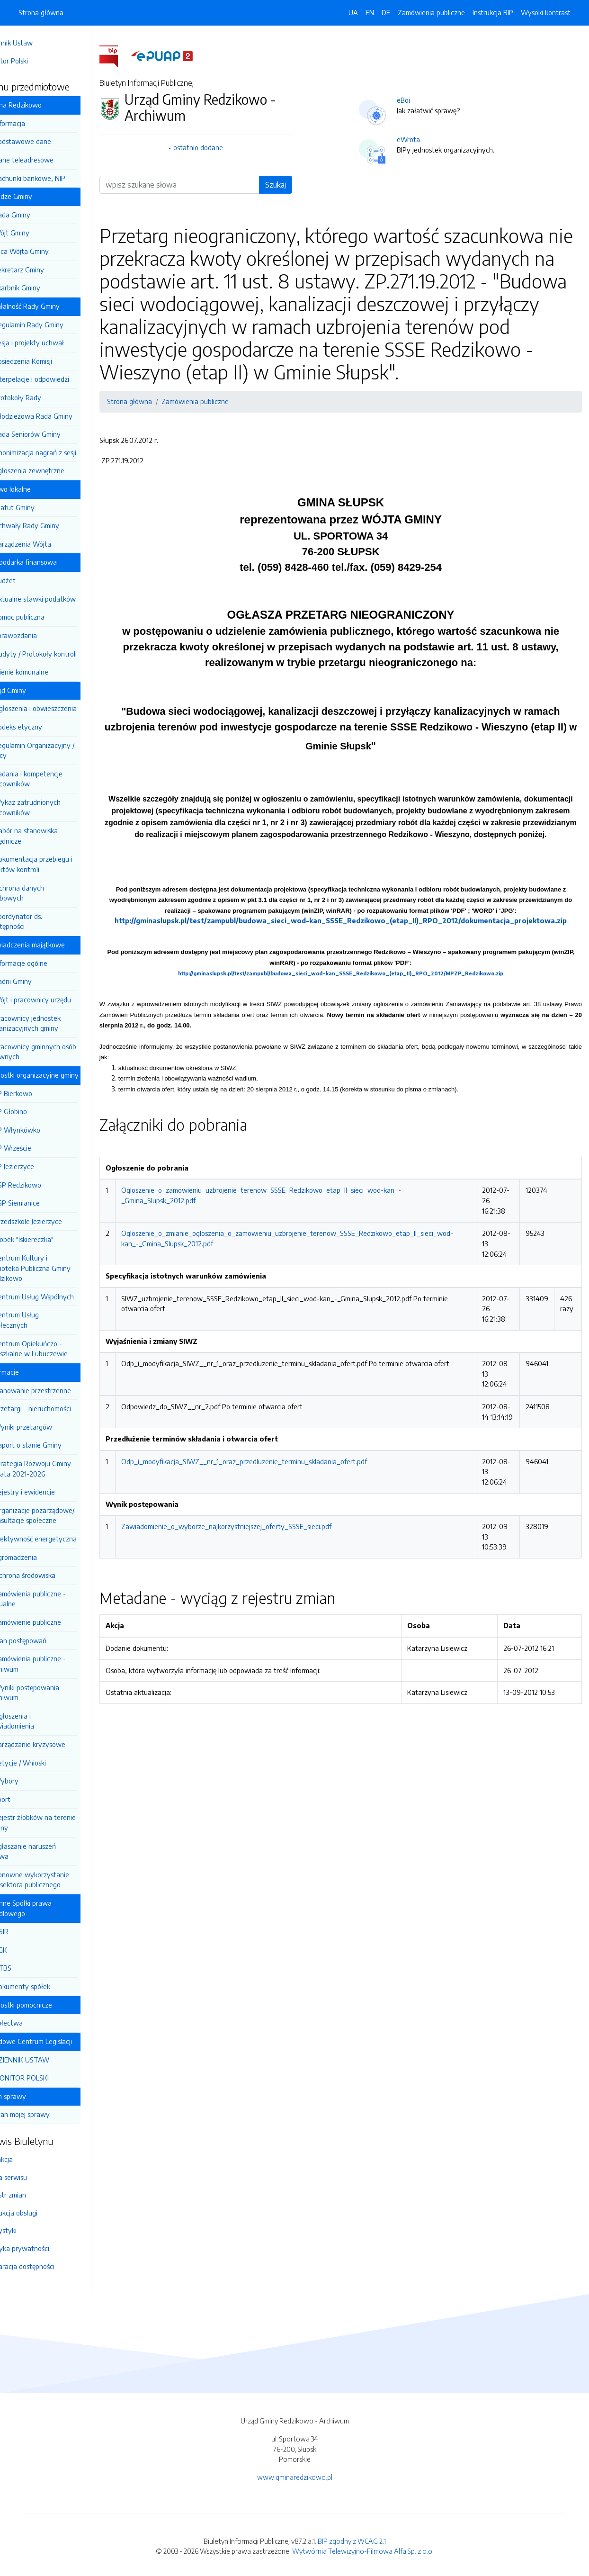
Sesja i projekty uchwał (55, 342)
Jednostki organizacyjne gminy (59, 1075)
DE (386, 12)
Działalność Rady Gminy (50, 306)
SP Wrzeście (38, 1148)
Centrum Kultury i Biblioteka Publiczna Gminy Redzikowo (56, 1267)
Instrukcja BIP (493, 12)
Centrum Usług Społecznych (40, 1319)
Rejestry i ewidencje (50, 1491)
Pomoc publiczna (45, 616)
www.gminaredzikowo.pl (294, 2477)
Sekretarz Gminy (45, 269)
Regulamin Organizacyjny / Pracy (57, 750)
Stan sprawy (33, 2096)
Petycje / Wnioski (46, 1762)
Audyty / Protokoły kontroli (61, 653)
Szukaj (290, 184)
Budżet (31, 580)
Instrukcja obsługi (37, 2212)
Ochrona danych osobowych (42, 892)
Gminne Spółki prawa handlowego (46, 1908)
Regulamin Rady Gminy (54, 324)
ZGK (26, 1950)
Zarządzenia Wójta (48, 544)
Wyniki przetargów (49, 1427)
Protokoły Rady (43, 397)
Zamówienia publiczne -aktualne (53, 1598)
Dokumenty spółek (48, 1986)
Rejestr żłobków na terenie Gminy (58, 1822)
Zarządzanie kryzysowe (55, 1744)
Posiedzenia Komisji (49, 361)
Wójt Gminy (37, 232)
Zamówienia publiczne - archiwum (53, 1663)
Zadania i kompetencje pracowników (52, 778)
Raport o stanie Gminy (54, 1445)
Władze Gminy (36, 196)
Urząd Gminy (33, 690)
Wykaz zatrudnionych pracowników (51, 807)
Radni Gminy (39, 981)
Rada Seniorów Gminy (53, 434)
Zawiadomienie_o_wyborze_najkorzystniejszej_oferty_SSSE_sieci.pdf (252, 1571)
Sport (28, 1799)
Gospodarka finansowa (48, 562)
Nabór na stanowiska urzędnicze (49, 835)
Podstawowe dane (48, 141)
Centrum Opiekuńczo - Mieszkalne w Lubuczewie (54, 1348)
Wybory (32, 1780)
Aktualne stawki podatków (61, 598)
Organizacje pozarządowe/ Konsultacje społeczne (57, 1515)
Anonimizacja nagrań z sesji (61, 452)
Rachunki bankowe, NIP (55, 178)
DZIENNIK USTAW (47, 2059)
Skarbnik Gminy (43, 287)
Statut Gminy (40, 507)
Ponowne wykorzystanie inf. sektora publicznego (55, 1879)
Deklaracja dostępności (45, 2266)
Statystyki (27, 2230)
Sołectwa (34, 2022)
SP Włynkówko (43, 1130)
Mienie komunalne (47, 671)
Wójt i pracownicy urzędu (58, 999)
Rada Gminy (38, 214)
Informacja (35, 123)
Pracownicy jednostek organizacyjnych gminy (51, 1023)
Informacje (29, 1372)
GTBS (28, 1968)
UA (353, 12)
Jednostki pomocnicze (46, 2004)
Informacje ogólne (46, 963)
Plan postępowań (46, 1640)
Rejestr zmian (31, 2194)
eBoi (416, 100)
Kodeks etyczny (44, 726)
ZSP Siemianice (43, 1202)
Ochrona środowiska (50, 1575)
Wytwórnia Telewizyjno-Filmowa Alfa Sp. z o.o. (363, 2551)
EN (370, 12)
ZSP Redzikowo (43, 1184)
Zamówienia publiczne (431, 12)
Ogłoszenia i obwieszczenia (61, 708)
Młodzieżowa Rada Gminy (59, 416)
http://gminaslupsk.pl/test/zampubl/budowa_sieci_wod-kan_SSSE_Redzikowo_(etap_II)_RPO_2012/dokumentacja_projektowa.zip (354, 955)
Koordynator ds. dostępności (41, 921)
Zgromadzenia (41, 1557)
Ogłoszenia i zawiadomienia (37, 1720)
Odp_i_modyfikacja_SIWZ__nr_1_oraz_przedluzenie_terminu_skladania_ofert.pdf (270, 1506)
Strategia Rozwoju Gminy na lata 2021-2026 (56, 1468)
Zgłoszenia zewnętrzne (55, 470)
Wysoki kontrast (546, 12)
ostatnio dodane (219, 147)
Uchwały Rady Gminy (52, 525)
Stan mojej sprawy (48, 2114)
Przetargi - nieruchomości (58, 1408)
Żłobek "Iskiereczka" (50, 1239)
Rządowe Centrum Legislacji (56, 2041)
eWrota (421, 139)
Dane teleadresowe (50, 159)
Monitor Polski (32, 60)
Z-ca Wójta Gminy (47, 251)
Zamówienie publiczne (53, 1622)
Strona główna (40, 12)
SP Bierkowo (39, 1093)
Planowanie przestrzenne (58, 1390)
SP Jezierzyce (40, 1166)
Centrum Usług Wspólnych (60, 1296)
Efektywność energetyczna (61, 1538)
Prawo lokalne (35, 489)
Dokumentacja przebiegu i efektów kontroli (56, 864)
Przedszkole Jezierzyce (54, 1221)
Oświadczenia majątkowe (52, 944)
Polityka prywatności (43, 2248)
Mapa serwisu (32, 2177)
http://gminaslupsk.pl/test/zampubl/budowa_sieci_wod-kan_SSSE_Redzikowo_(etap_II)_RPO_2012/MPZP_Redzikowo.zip (354, 1008)
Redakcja (25, 2159)
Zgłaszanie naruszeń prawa (48, 1851)
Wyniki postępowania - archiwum (52, 1692)
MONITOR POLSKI (47, 2077)
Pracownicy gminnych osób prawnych (58, 1051)
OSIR (27, 1931)
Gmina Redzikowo (41, 104)
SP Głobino (36, 1111)
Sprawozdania (41, 635)
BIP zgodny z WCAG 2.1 (352, 2541)
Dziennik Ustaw (35, 42)
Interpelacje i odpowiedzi (57, 379)
